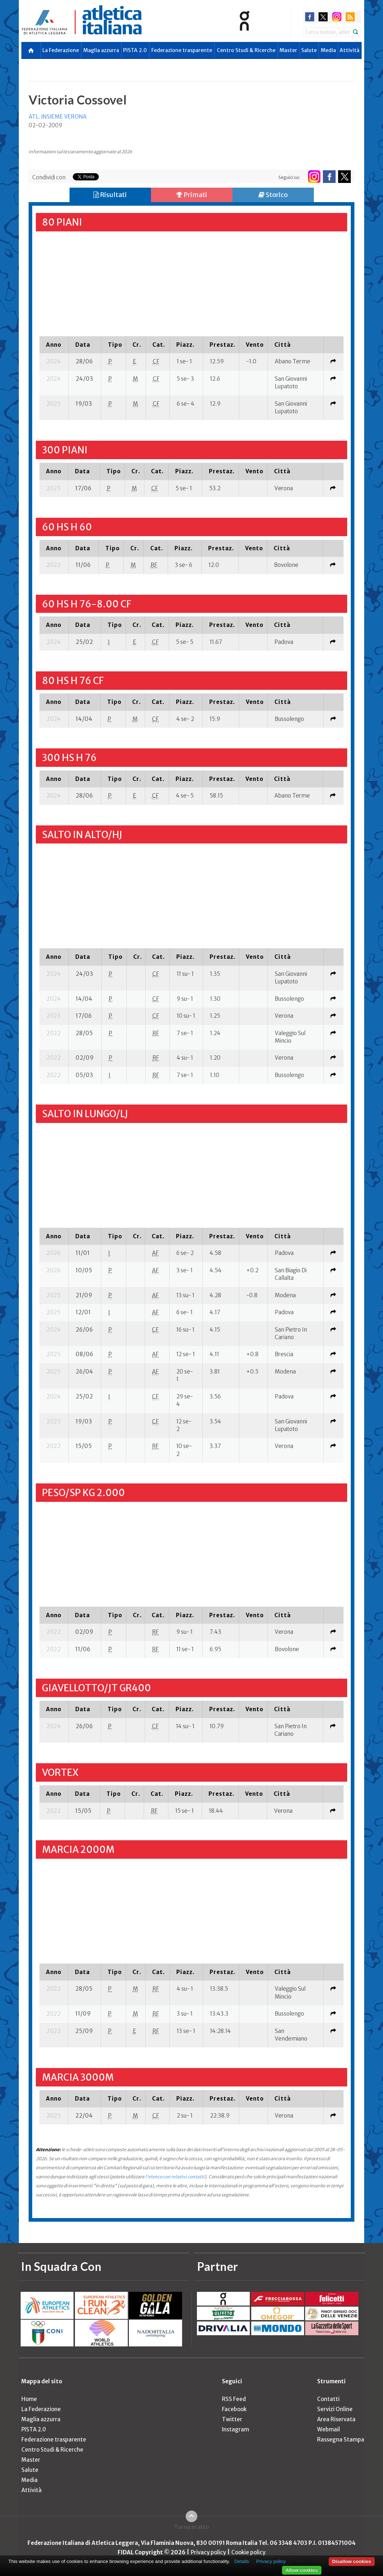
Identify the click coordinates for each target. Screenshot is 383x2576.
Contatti (328, 2399)
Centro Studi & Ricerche (246, 50)
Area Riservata (336, 2419)
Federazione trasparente (181, 50)
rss (350, 16)
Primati (191, 195)
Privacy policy (208, 2552)
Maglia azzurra (101, 50)
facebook (309, 16)
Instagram (235, 2429)
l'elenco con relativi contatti (175, 2176)
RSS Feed (234, 2399)
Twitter (232, 2419)
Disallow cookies (351, 2561)
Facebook (234, 2409)
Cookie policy (248, 2552)
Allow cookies (302, 2570)
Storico (273, 195)
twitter (323, 16)
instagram (336, 16)
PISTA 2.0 (135, 50)
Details (241, 2561)
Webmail (328, 2429)
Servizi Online (335, 2409)
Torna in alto (191, 2527)
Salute (309, 50)
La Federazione (60, 50)
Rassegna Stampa (340, 2439)
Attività (349, 50)
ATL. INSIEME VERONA (58, 116)
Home (29, 2399)
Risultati (110, 195)
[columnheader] (53, 344)
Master (288, 50)
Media (328, 50)
